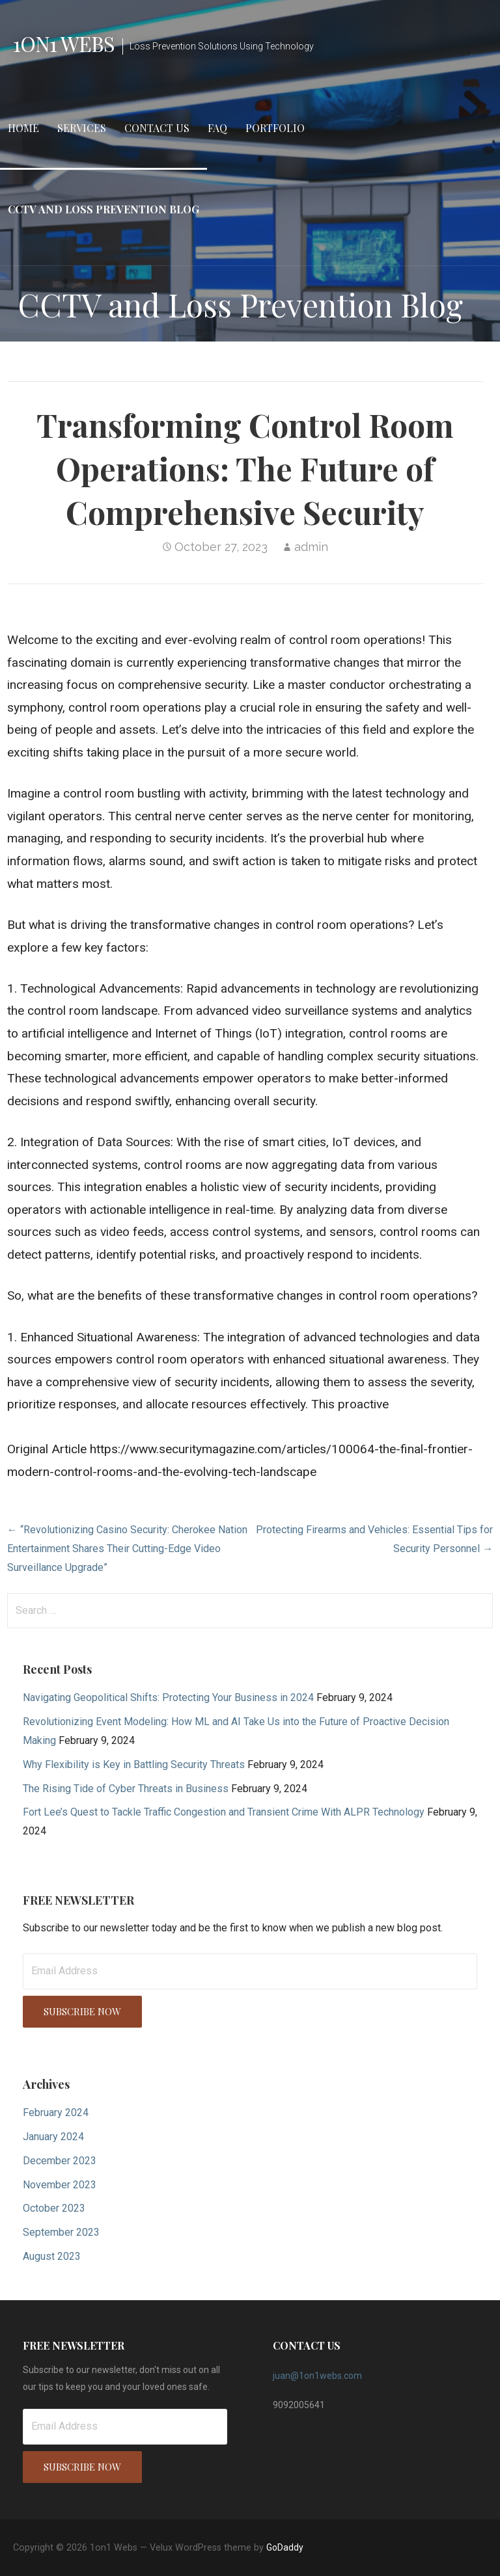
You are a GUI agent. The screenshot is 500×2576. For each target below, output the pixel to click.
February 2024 (56, 2112)
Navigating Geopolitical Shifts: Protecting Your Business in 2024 (168, 1697)
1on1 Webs (64, 43)
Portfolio (275, 128)
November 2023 (59, 2185)
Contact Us (156, 128)
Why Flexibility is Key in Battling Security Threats (134, 1764)
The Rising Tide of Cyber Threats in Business (126, 1788)
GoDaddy (284, 2547)
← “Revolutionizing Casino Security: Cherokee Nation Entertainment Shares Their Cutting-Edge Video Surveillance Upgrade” (127, 1548)
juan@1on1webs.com (317, 2375)
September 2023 (61, 2232)
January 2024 (53, 2136)
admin (311, 547)
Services (81, 128)
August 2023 (52, 2256)
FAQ (217, 128)
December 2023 (59, 2160)
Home (23, 128)
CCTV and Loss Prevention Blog (103, 209)
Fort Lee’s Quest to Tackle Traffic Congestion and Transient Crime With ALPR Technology (223, 1812)
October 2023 (54, 2208)
